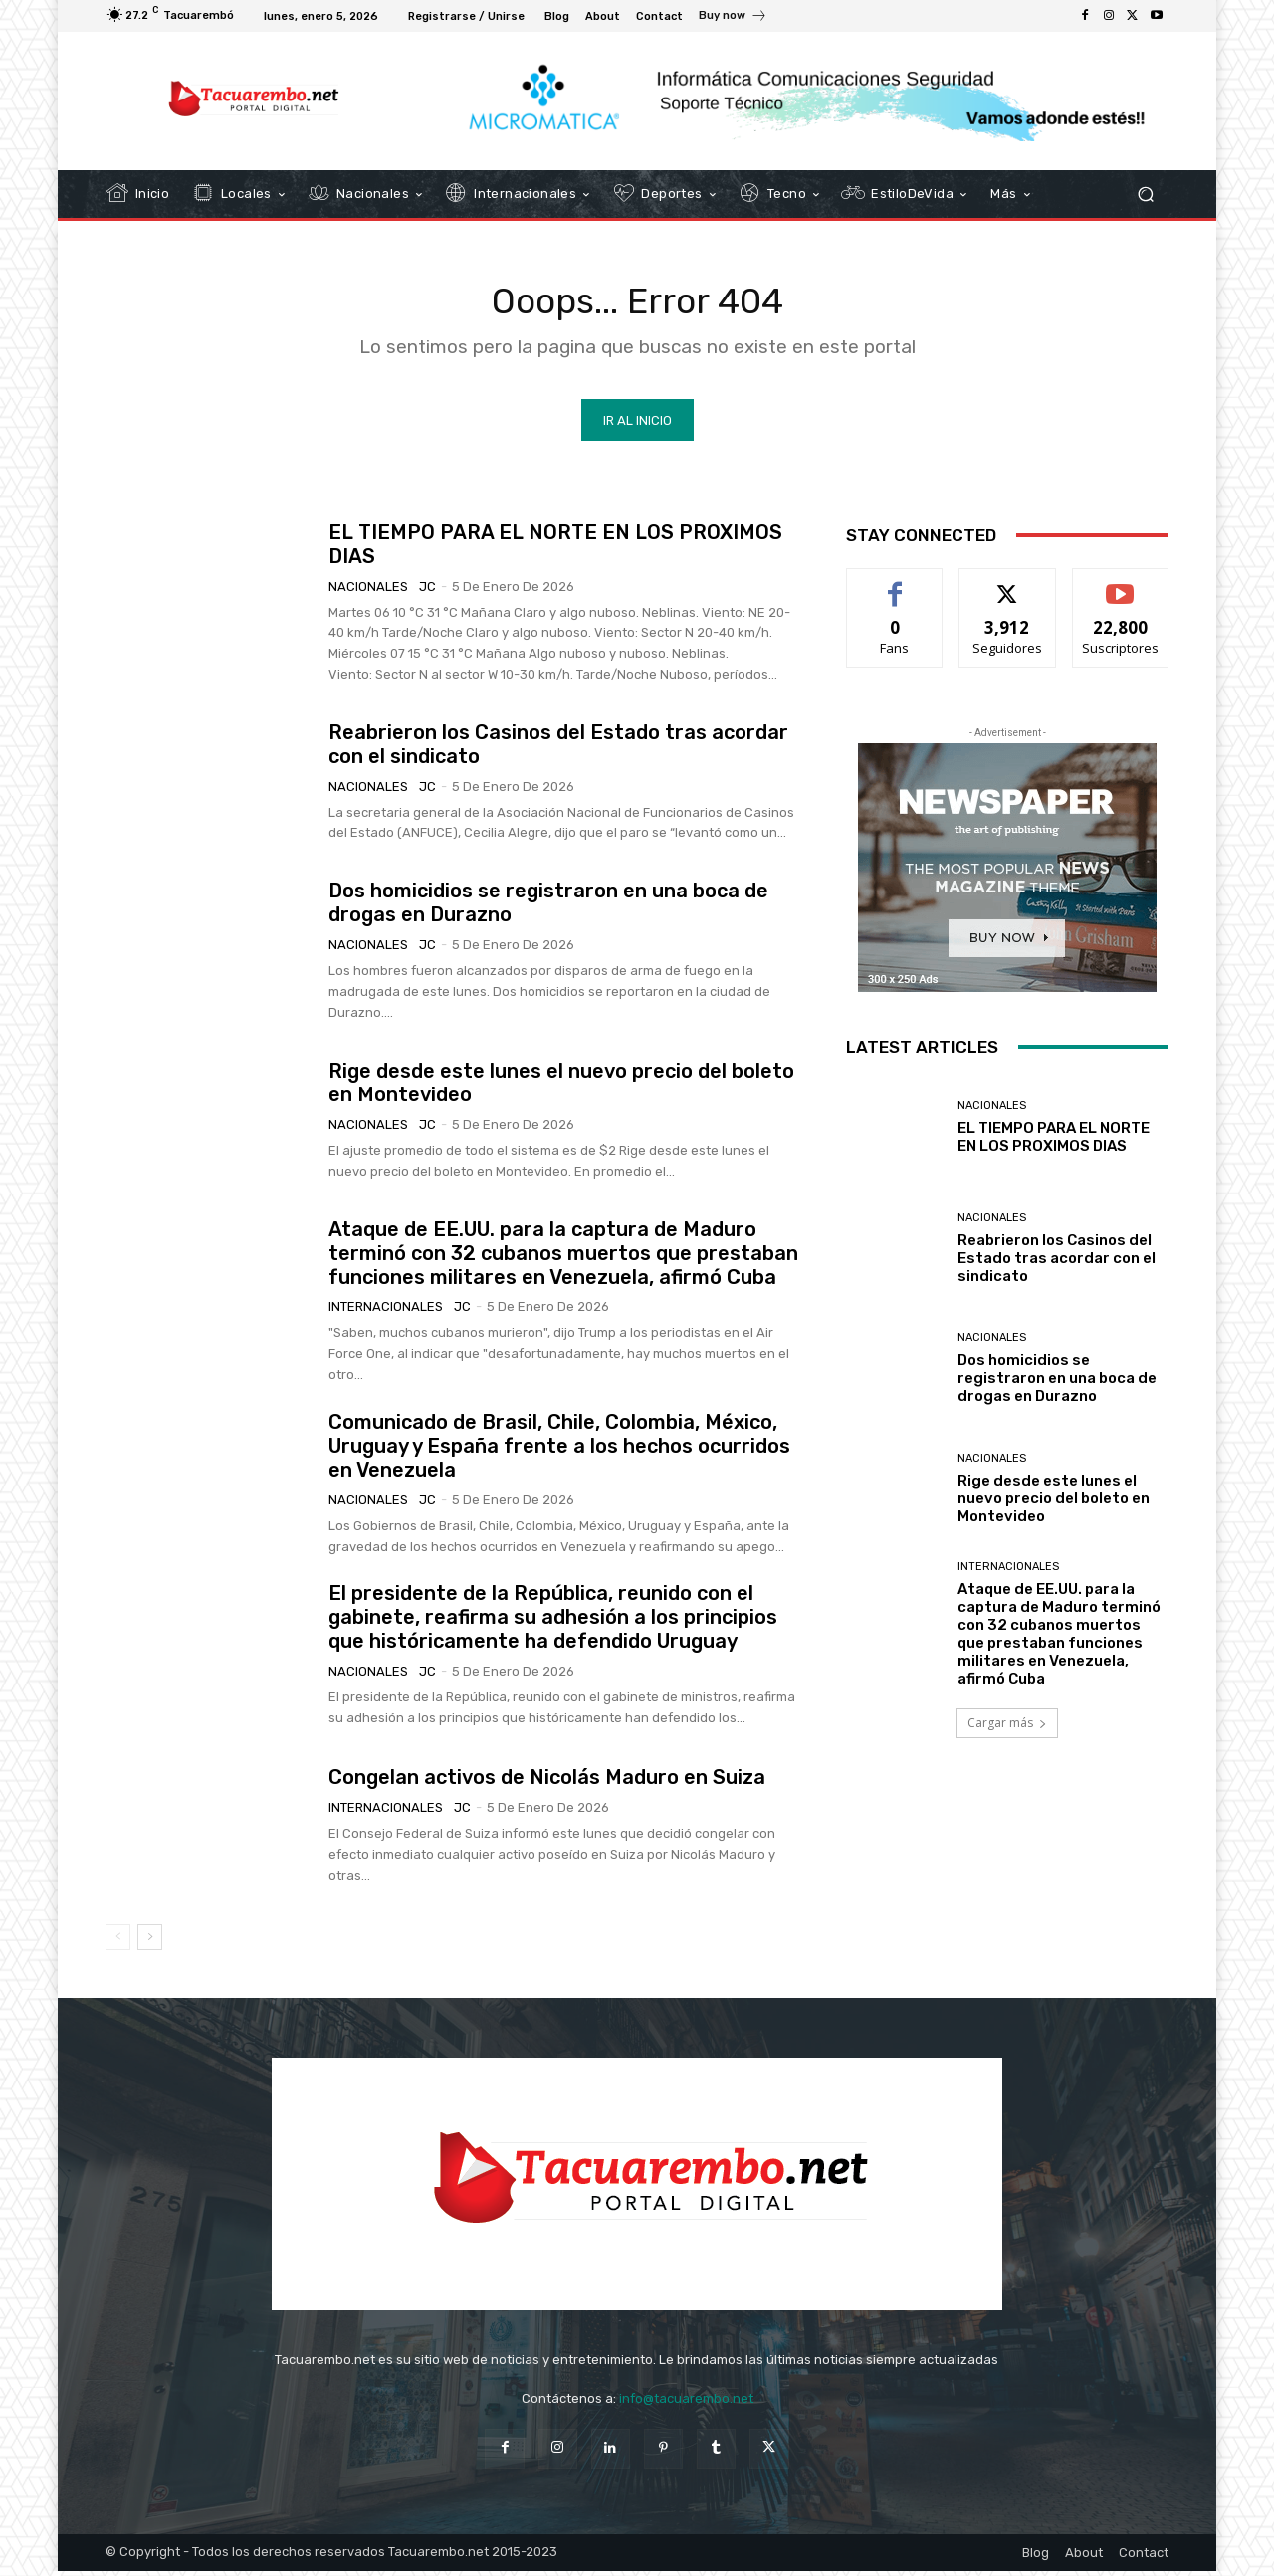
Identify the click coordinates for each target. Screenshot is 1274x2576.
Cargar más (1007, 1727)
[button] (1145, 194)
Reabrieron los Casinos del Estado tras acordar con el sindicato (1056, 1262)
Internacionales (385, 1312)
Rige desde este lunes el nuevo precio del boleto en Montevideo (1053, 1504)
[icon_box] (733, 18)
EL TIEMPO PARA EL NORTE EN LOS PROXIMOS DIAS (1053, 1142)
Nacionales (368, 591)
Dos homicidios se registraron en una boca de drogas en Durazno (1057, 1384)
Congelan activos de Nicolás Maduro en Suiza (546, 1783)
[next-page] (149, 1943)
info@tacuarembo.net (686, 2403)
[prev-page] (118, 1943)
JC (427, 591)
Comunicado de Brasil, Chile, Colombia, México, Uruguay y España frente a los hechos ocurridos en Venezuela (559, 1450)
